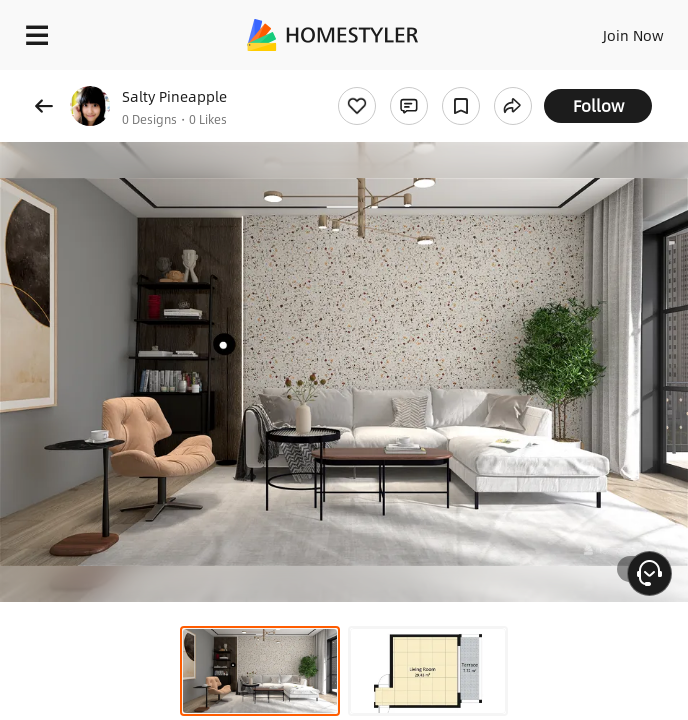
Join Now (633, 35)
